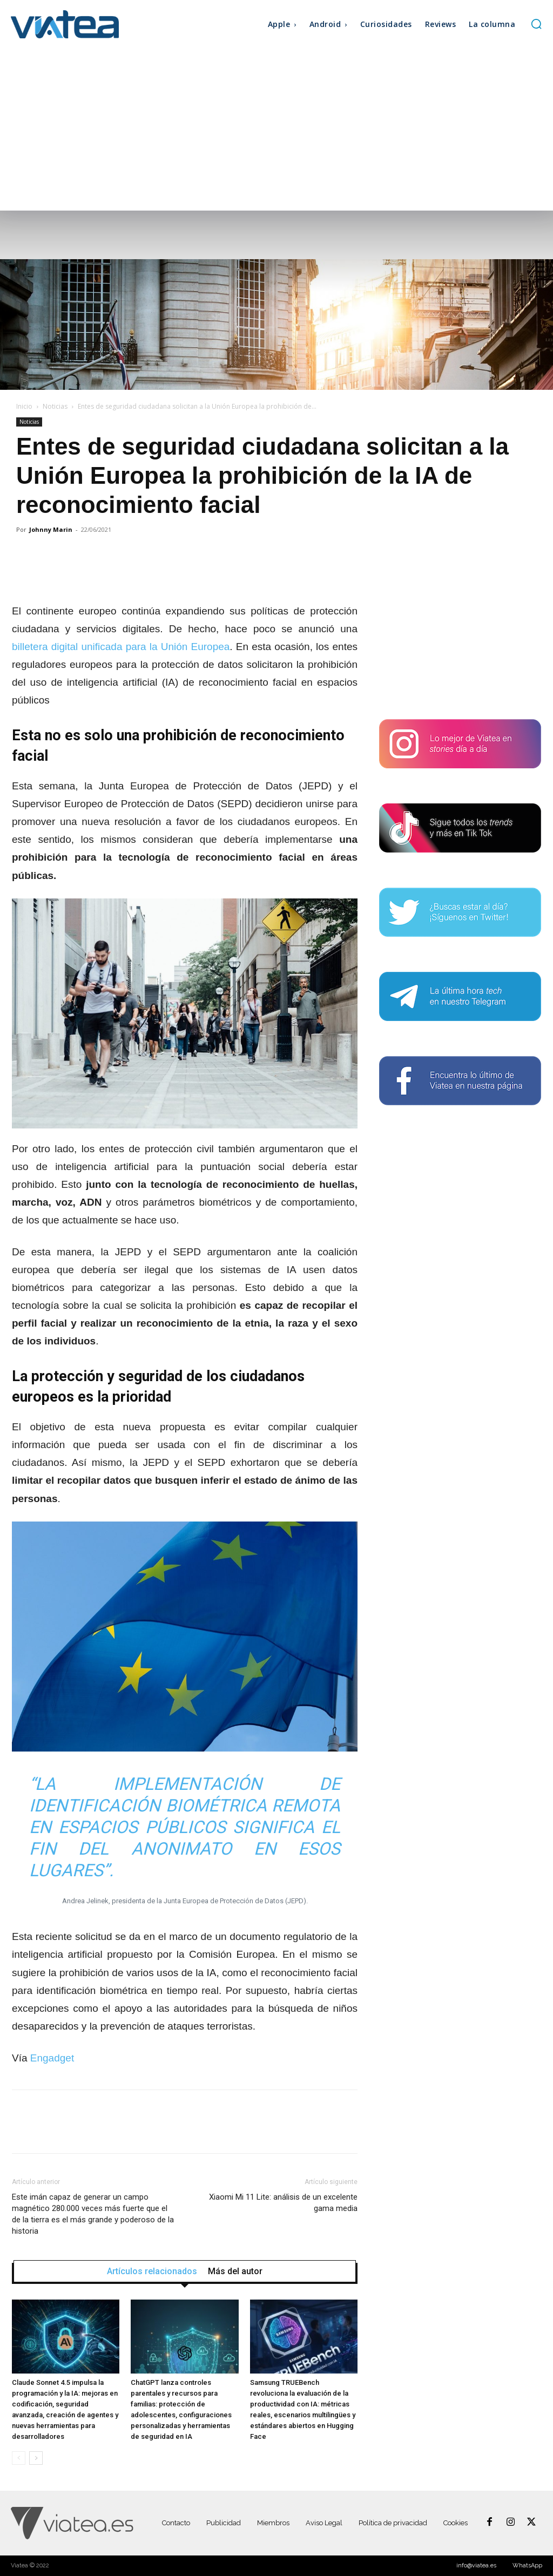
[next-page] (36, 2458)
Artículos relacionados (152, 2271)
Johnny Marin (50, 529)
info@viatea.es (476, 2565)
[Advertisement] (276, 129)
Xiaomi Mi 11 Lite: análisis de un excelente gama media (283, 2202)
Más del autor (235, 2271)
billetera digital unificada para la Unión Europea (121, 646)
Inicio (24, 406)
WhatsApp (527, 2565)
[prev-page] (18, 2458)
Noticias (55, 406)
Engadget (52, 2058)
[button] (536, 24)
